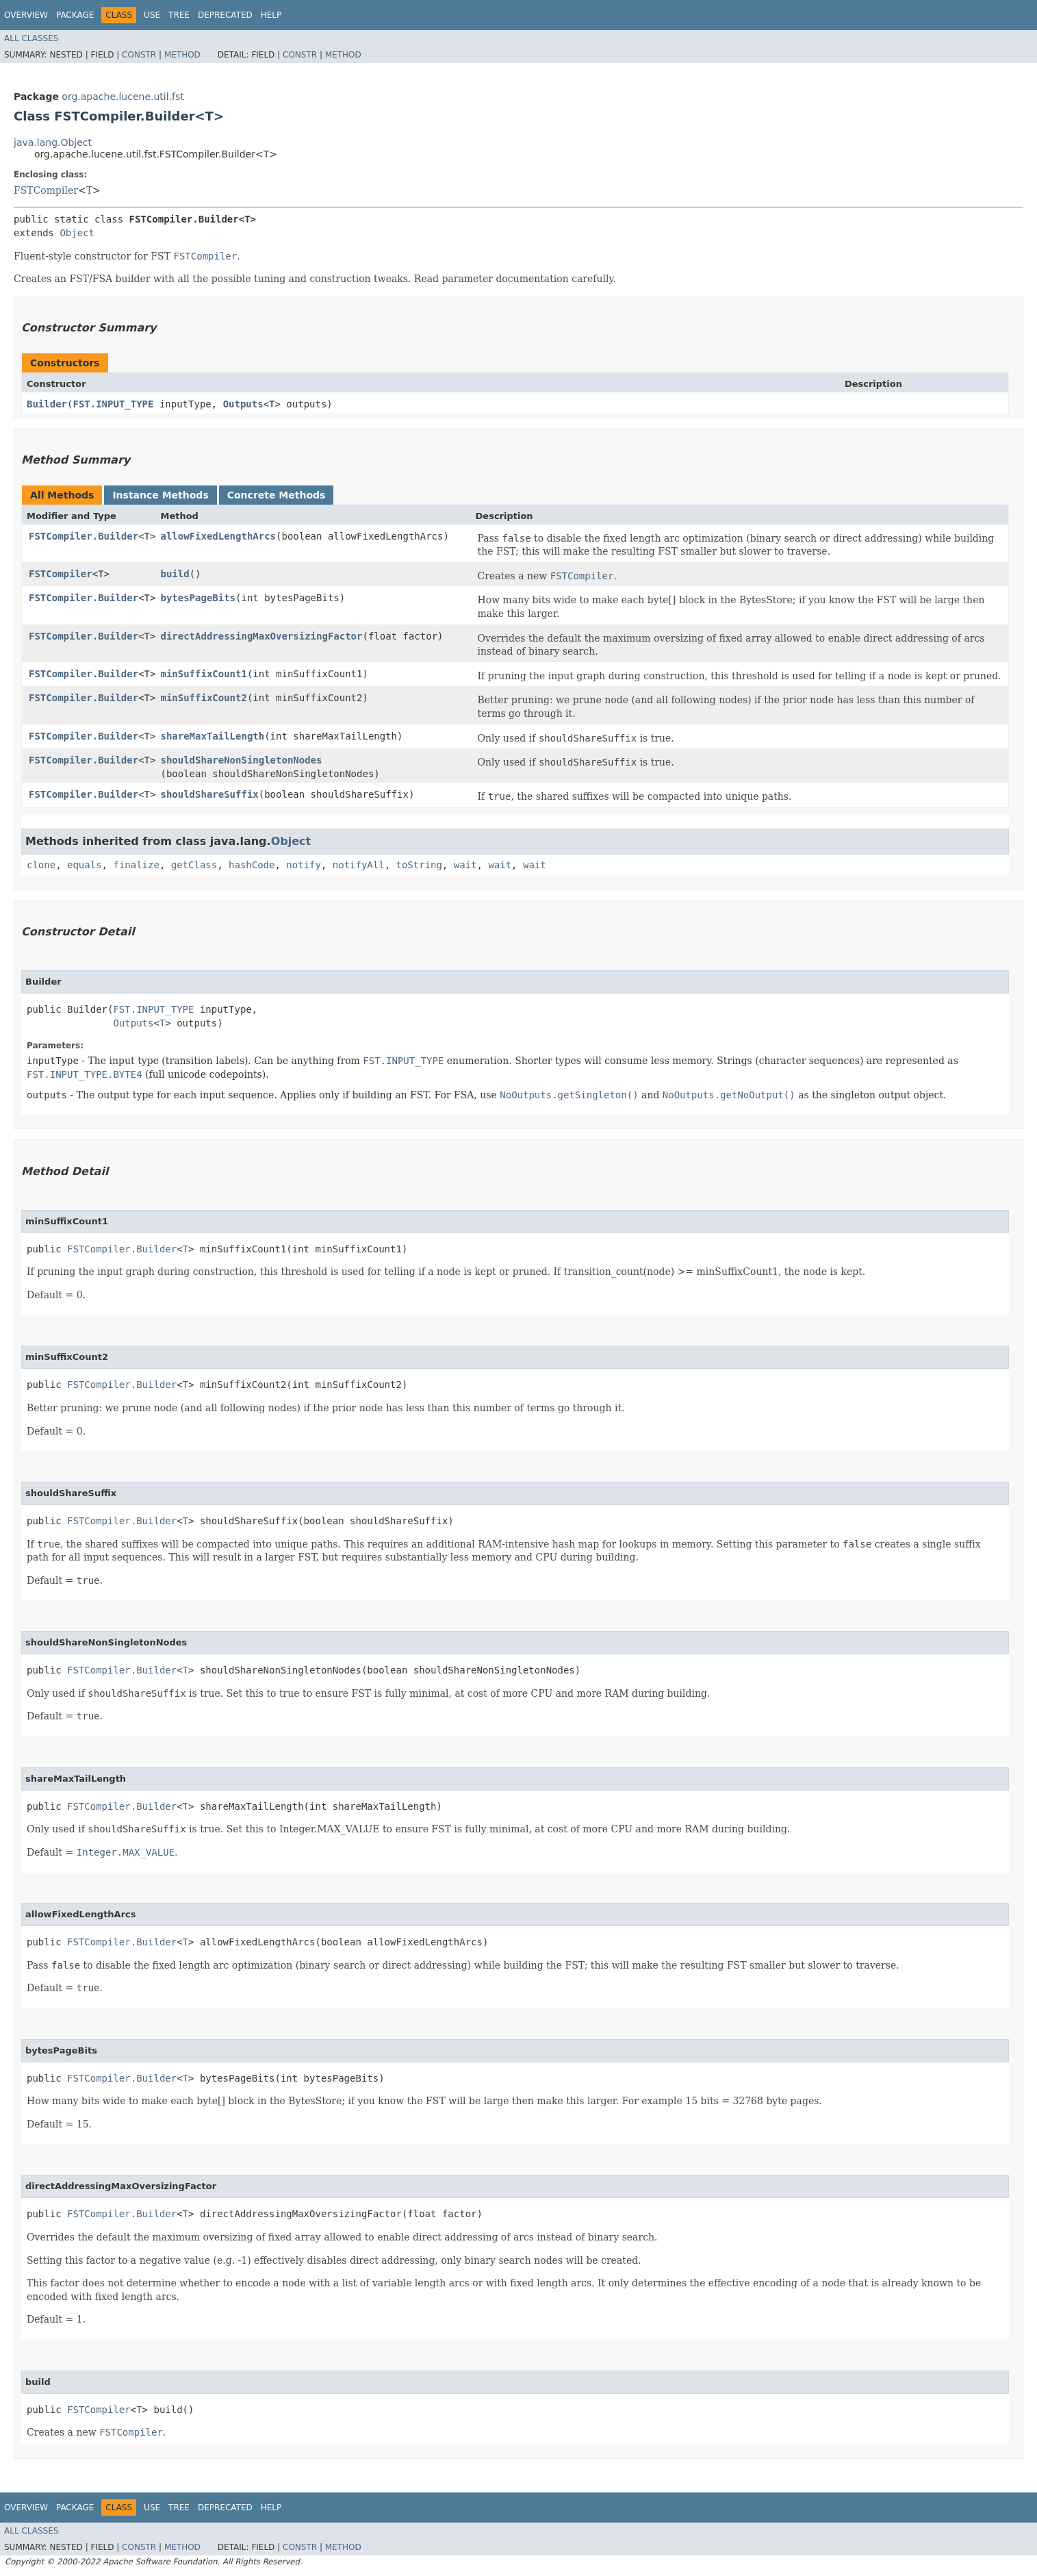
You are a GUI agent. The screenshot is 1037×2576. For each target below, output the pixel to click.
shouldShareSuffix (209, 794)
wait (465, 864)
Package (75, 15)
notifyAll (359, 864)
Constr (139, 55)
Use (152, 15)
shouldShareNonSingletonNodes (241, 760)
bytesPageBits (197, 597)
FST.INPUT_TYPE (113, 404)
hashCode (251, 864)
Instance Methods (160, 495)
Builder (47, 404)
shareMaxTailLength (212, 736)
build (174, 573)
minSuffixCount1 (203, 673)
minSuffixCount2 (203, 697)
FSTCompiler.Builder (83, 536)
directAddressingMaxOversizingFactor (261, 636)
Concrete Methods (276, 495)
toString (419, 864)
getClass (194, 864)
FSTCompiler (46, 190)
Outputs (243, 404)
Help (271, 15)
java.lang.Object (53, 142)
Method (182, 55)
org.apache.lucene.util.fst (122, 96)
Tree (179, 15)
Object (77, 232)
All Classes (31, 38)
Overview (26, 15)
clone (41, 864)
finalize (136, 864)
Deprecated (225, 15)
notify (303, 864)
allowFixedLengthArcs (218, 536)
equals (84, 864)
